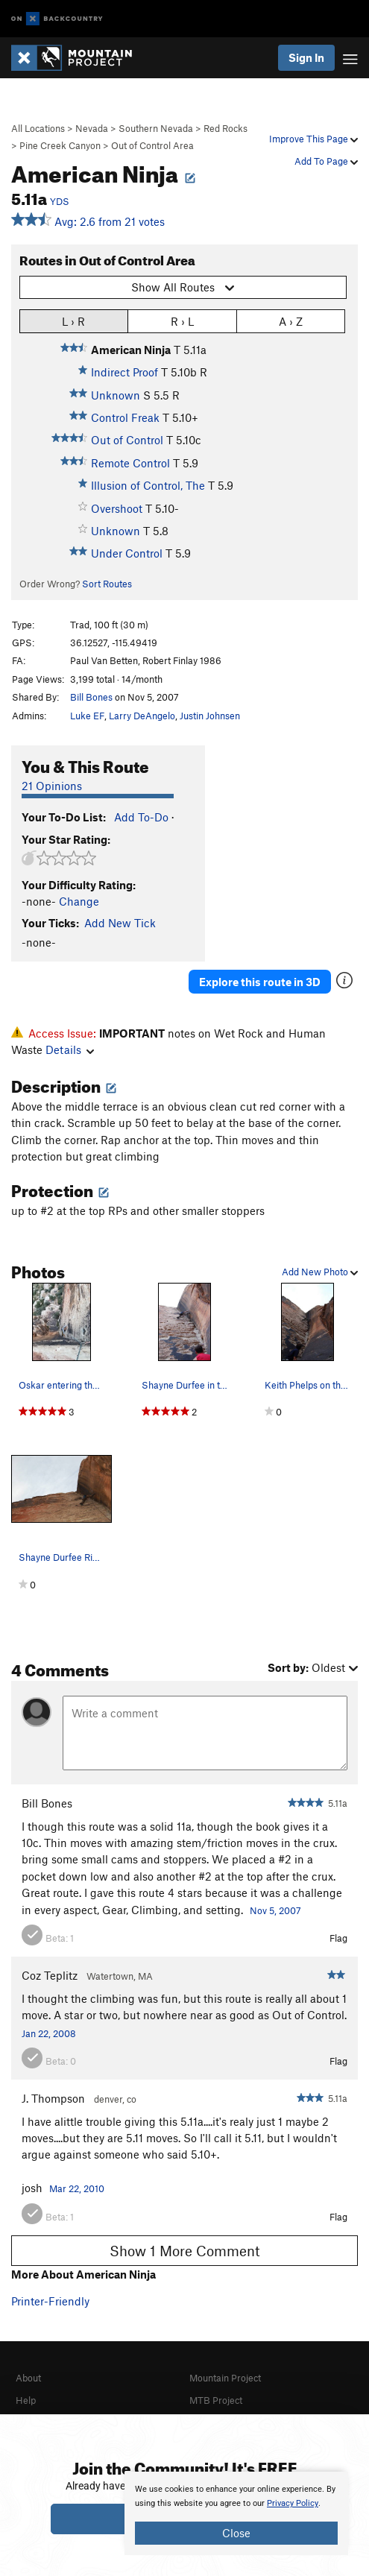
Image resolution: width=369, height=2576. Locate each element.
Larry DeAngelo (142, 716)
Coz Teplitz (50, 1975)
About (28, 2378)
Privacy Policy (292, 2503)
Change (79, 901)
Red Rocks (225, 128)
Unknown (115, 395)
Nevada (91, 128)
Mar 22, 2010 (76, 2188)
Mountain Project (225, 2378)
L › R (73, 321)
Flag (338, 1938)
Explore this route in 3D (260, 981)
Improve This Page (313, 139)
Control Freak (125, 417)
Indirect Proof (124, 372)
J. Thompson (53, 2098)
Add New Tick (120, 922)
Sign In (306, 57)
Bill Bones (91, 697)
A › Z (291, 321)
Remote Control (130, 463)
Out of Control (127, 439)
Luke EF (87, 716)
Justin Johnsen (210, 716)
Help (26, 2400)
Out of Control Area (152, 145)
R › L (182, 321)
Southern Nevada (156, 128)
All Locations (38, 128)
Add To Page (326, 161)
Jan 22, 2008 (49, 2033)
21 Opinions (52, 785)
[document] (236, 2513)
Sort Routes (107, 584)
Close (236, 2532)
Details (69, 1049)
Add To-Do (141, 817)
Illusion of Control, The (148, 485)
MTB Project (215, 2400)
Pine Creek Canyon (60, 145)
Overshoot (116, 508)
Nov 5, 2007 (275, 1910)
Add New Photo (320, 1272)
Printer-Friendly (50, 2301)
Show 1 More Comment (185, 2250)
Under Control (127, 553)
